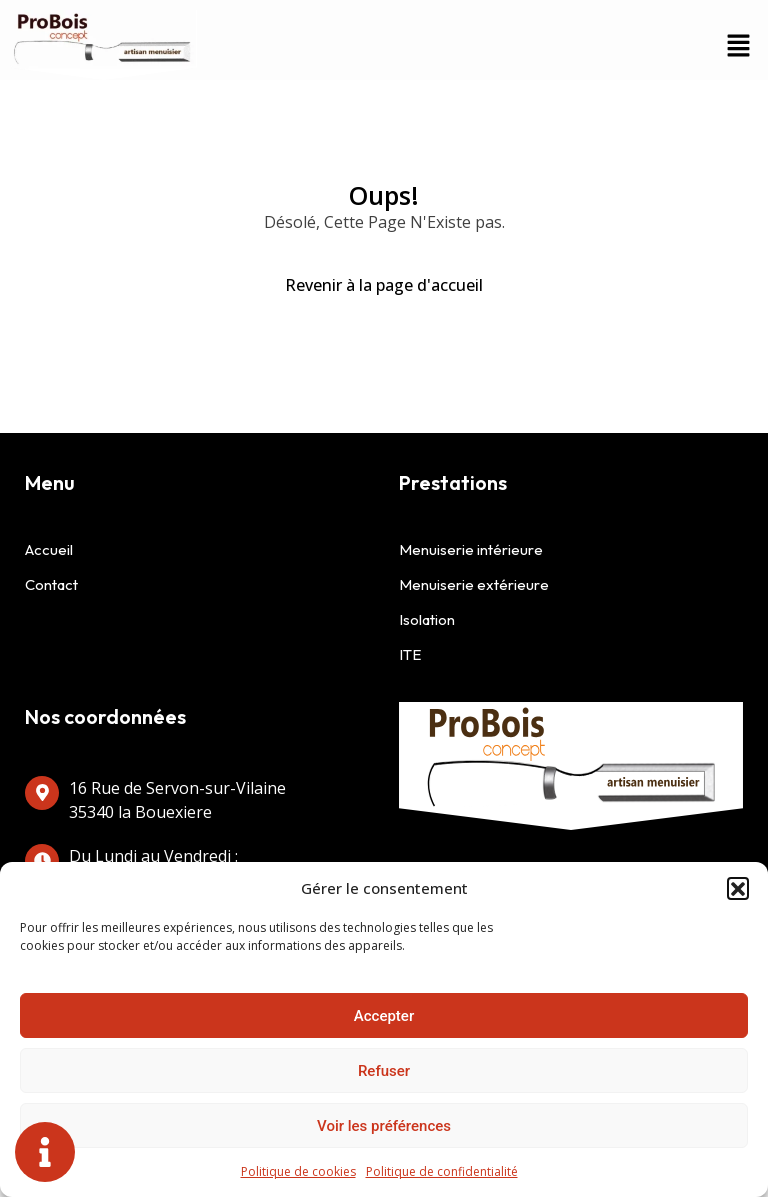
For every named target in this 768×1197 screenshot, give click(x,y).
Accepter (384, 1016)
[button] (738, 888)
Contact (51, 584)
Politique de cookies (298, 1171)
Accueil (49, 549)
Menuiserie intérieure (471, 549)
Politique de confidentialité (442, 1171)
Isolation (427, 619)
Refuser (384, 1071)
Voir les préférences (384, 1126)
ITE (410, 654)
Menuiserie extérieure (474, 584)
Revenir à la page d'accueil (384, 285)
